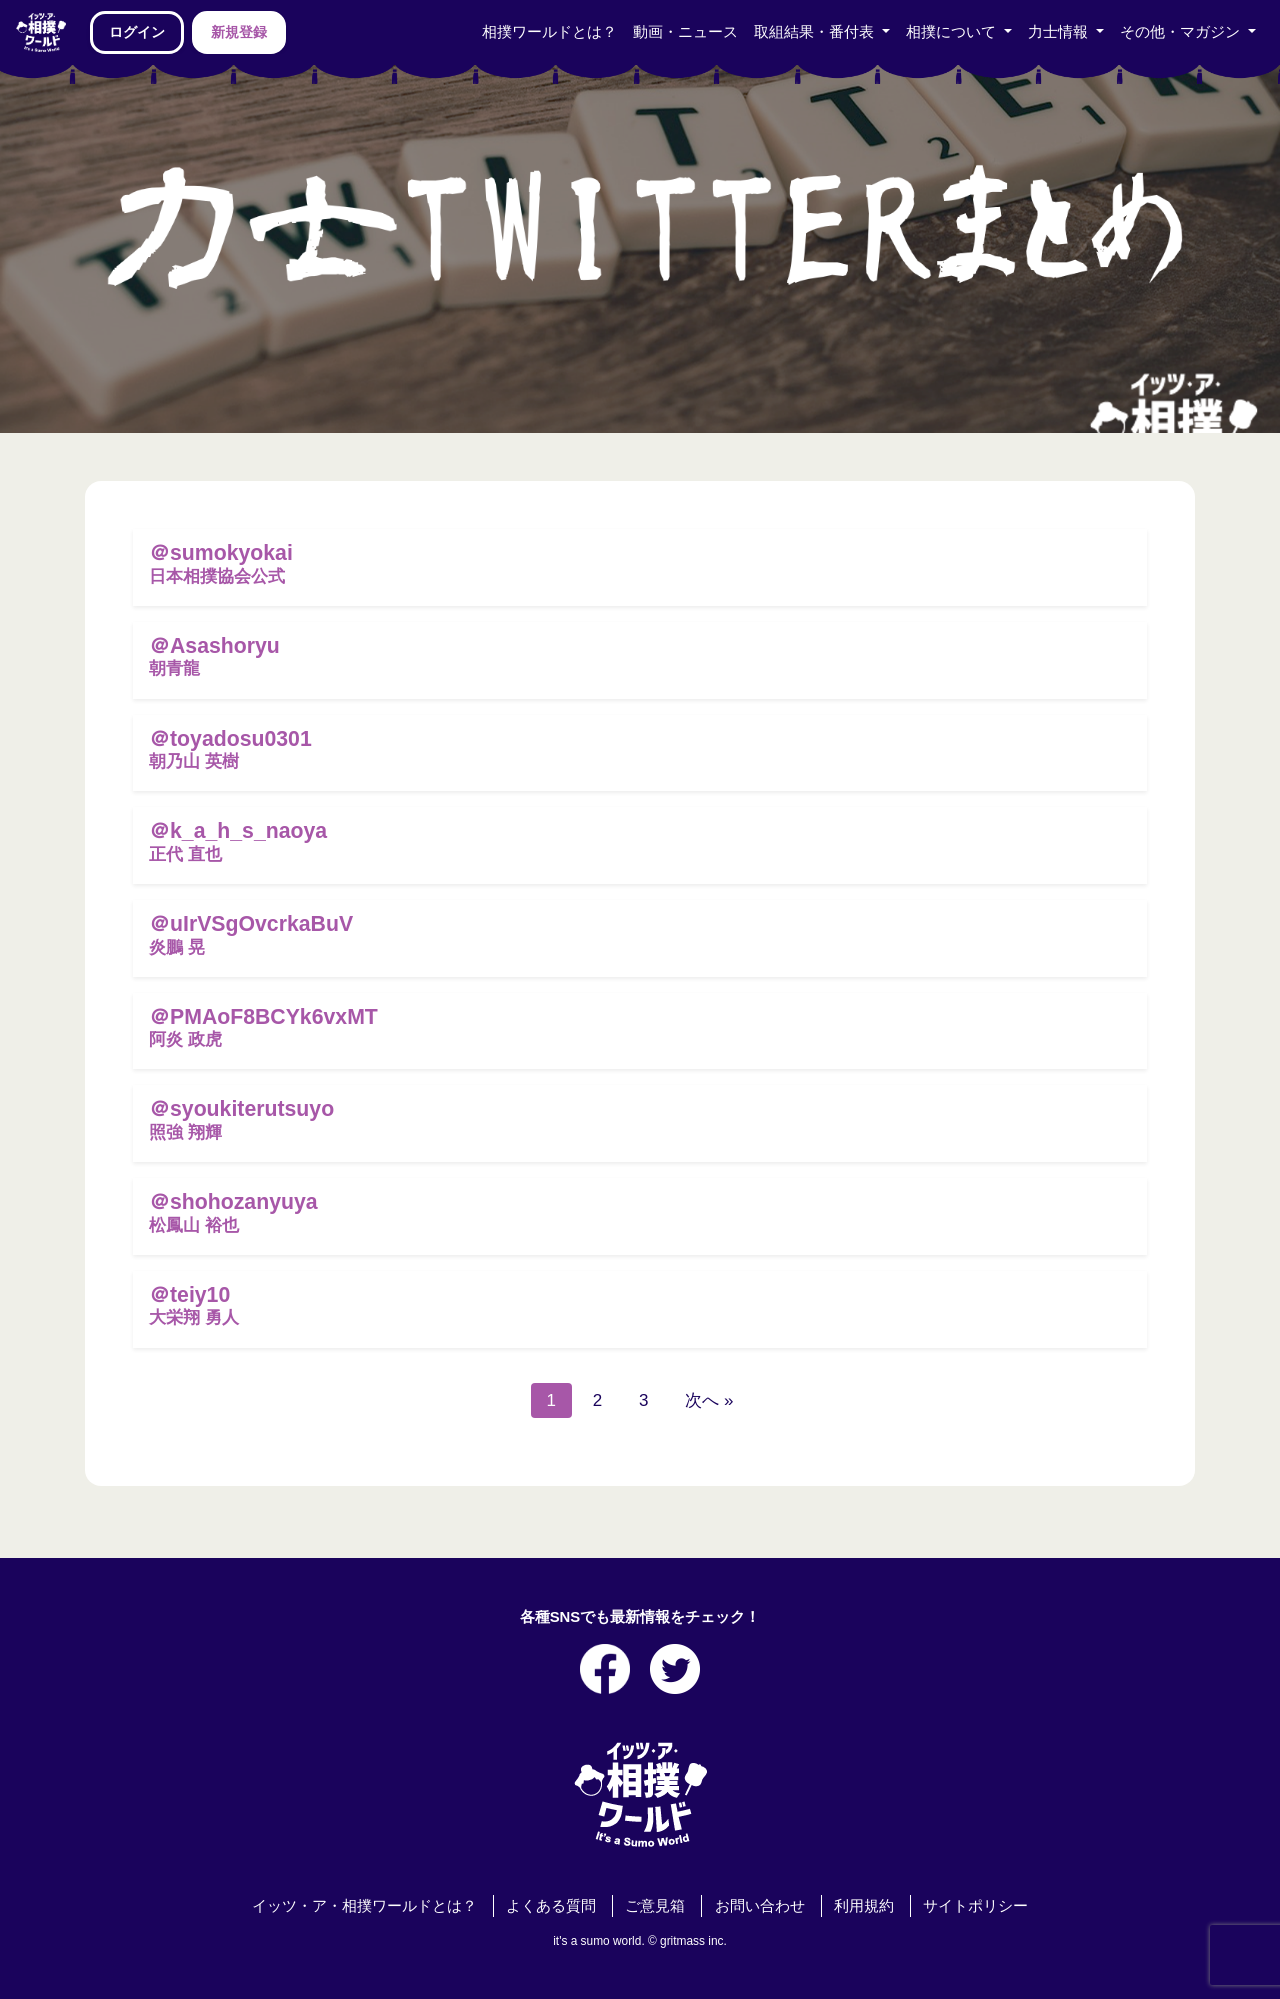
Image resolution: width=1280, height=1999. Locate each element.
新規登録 (239, 32)
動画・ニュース (685, 32)
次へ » (709, 1400)
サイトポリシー (975, 1906)
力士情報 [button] (1060, 32)
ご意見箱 (655, 1906)
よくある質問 (551, 1906)
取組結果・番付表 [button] (816, 32)
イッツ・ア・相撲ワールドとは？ (364, 1906)
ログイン (137, 32)
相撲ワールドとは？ (549, 32)
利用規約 (864, 1906)
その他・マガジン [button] (1182, 32)
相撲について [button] (953, 32)
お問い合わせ (760, 1906)
